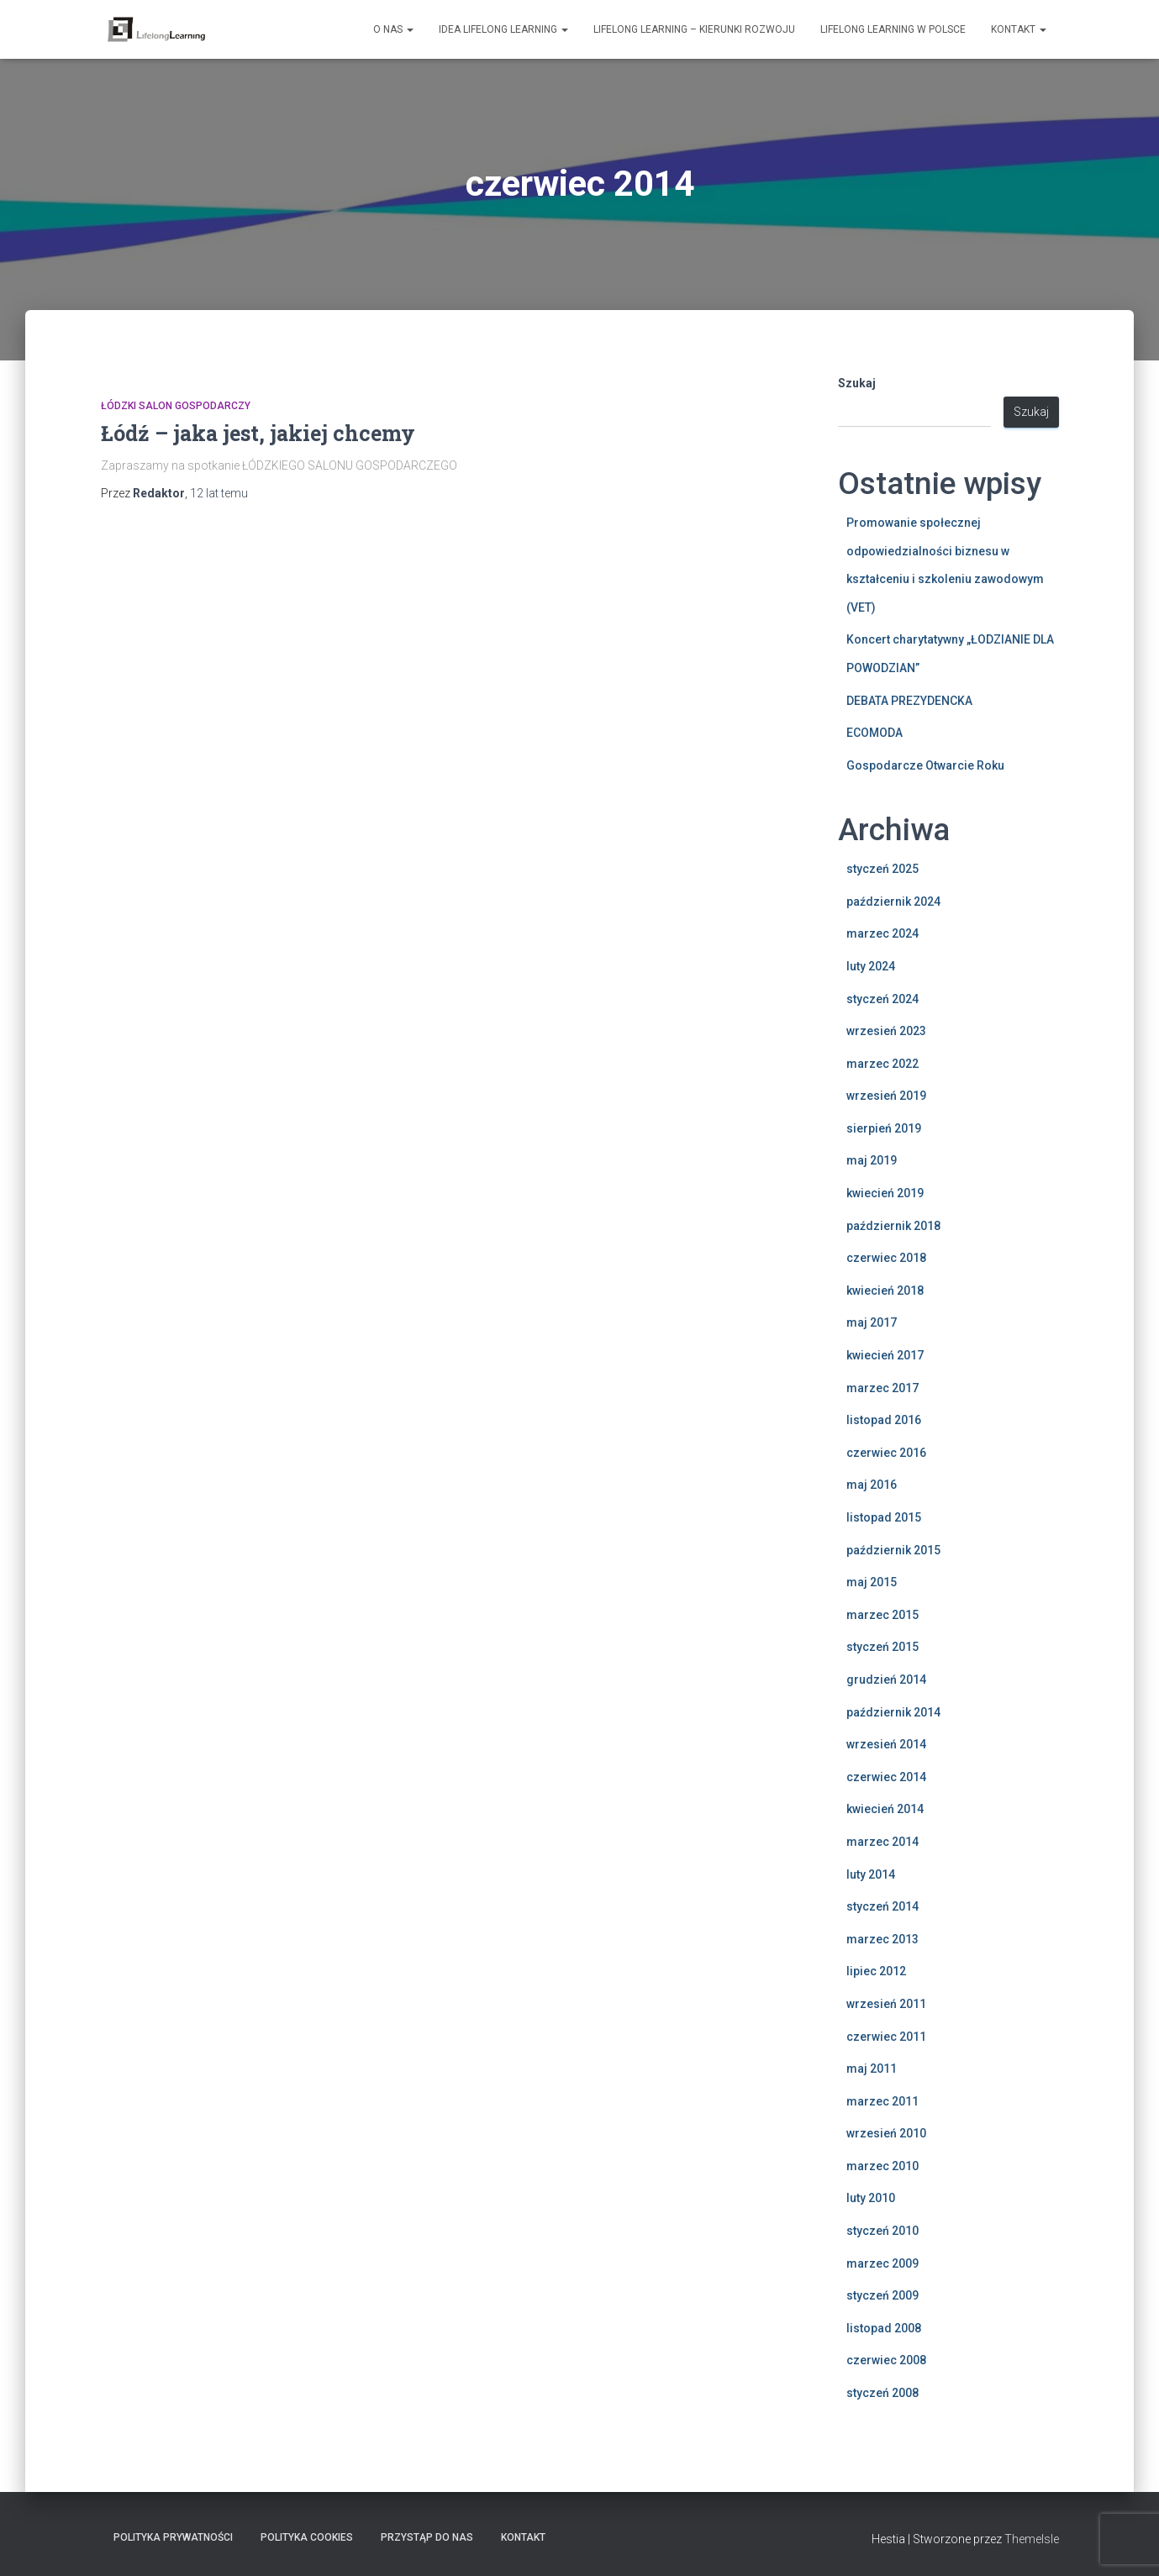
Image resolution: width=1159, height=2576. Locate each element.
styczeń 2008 (882, 2393)
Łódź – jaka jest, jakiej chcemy (258, 433)
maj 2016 (871, 1484)
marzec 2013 (882, 1939)
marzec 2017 (882, 1388)
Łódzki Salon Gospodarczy (175, 406)
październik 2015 (893, 1550)
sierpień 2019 (883, 1128)
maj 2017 (871, 1322)
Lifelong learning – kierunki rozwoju (694, 29)
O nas (393, 29)
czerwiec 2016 (886, 1452)
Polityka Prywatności (173, 2537)
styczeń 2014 (882, 1906)
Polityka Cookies (307, 2537)
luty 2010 (870, 2198)
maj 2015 (871, 1582)
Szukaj (857, 383)
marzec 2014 (882, 1841)
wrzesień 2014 (886, 1744)
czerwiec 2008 (886, 2360)
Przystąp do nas (427, 2537)
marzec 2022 (882, 1063)
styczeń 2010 (882, 2230)
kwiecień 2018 (885, 1290)
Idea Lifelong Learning (503, 29)
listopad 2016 (883, 1420)
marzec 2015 (882, 1615)
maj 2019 (871, 1160)
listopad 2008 (883, 2328)
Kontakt (1018, 29)
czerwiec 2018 (886, 1257)
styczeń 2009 (882, 2295)
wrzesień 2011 (886, 2004)
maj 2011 (871, 2068)
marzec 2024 (882, 933)
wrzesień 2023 (886, 1031)
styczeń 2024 (882, 999)
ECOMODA (874, 732)
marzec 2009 (882, 2263)
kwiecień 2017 (885, 1355)
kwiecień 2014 (885, 1809)
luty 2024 (870, 966)
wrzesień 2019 (886, 1095)
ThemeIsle (1031, 2539)
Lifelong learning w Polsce (893, 29)
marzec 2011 (882, 2101)
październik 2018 (893, 1226)
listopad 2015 (883, 1517)
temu (219, 493)
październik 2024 (893, 901)
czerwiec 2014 (886, 1777)
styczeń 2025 (882, 868)
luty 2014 (870, 1874)
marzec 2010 (882, 2166)
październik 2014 (893, 1712)
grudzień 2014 (886, 1679)
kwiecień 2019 (885, 1193)
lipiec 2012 (876, 1971)
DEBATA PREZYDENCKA (909, 700)
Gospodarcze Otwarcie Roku (925, 765)
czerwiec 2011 (886, 2036)
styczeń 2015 (882, 1646)
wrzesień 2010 (886, 2133)
